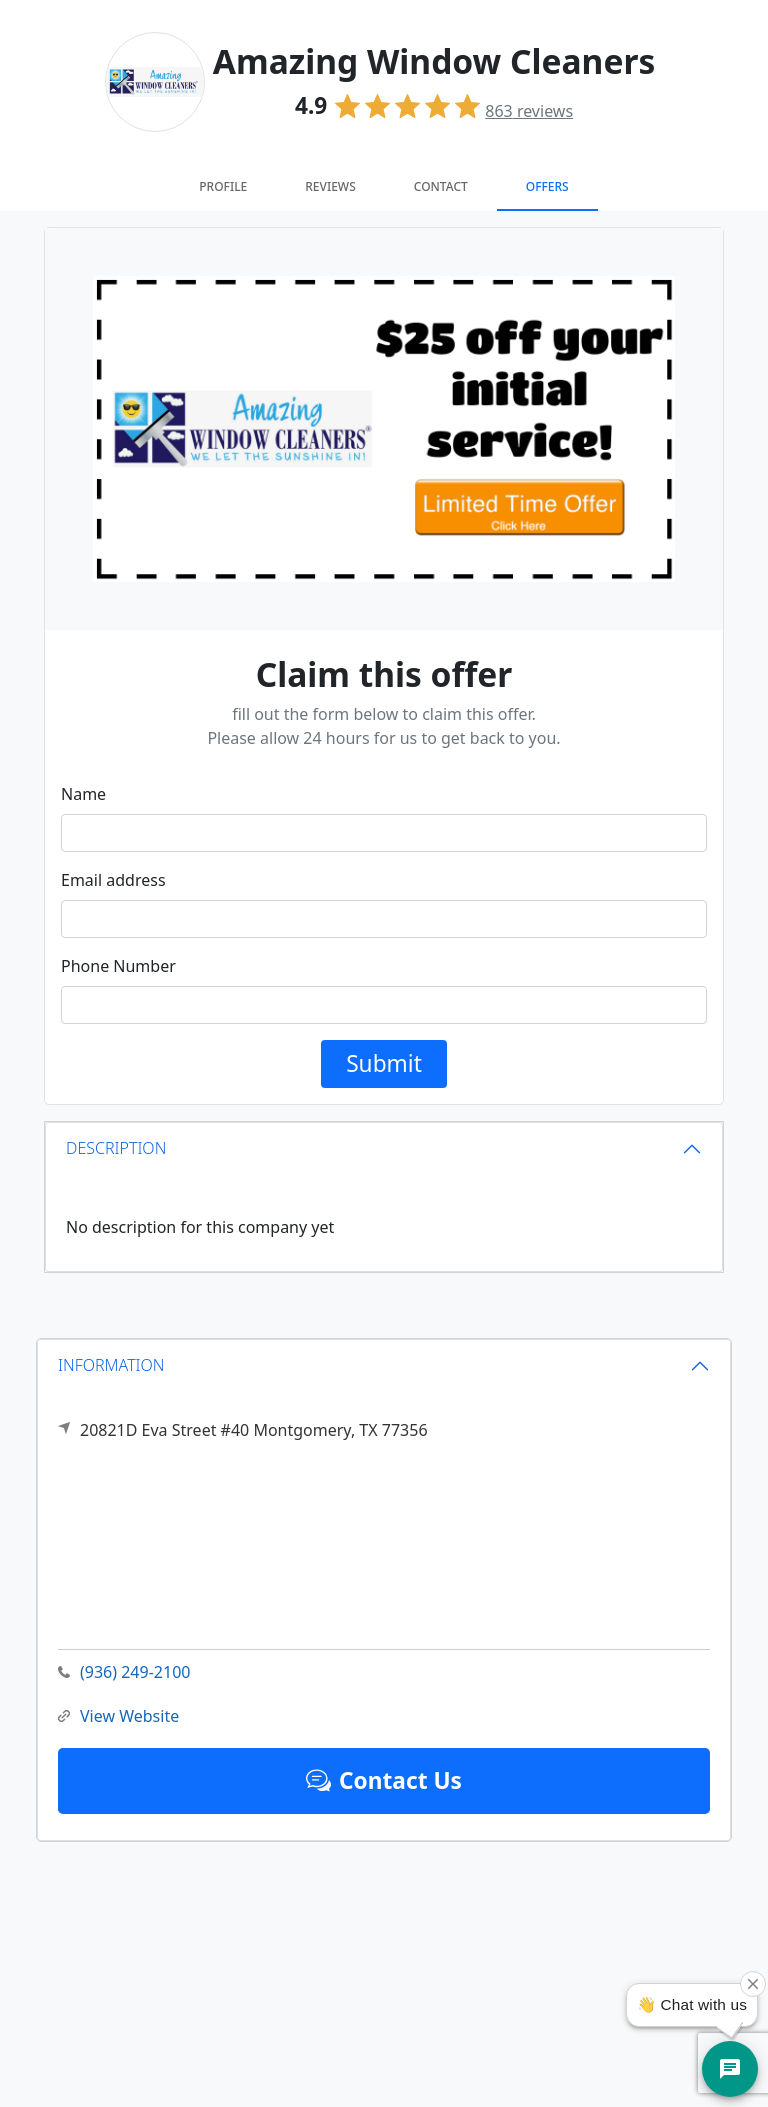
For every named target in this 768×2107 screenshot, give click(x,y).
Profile (223, 186)
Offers (547, 186)
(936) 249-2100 (124, 1672)
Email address (113, 880)
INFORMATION (111, 1365)
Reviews (330, 186)
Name (83, 794)
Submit (384, 1063)
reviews (529, 111)
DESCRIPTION (116, 1148)
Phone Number (118, 966)
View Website (118, 1716)
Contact (441, 186)
